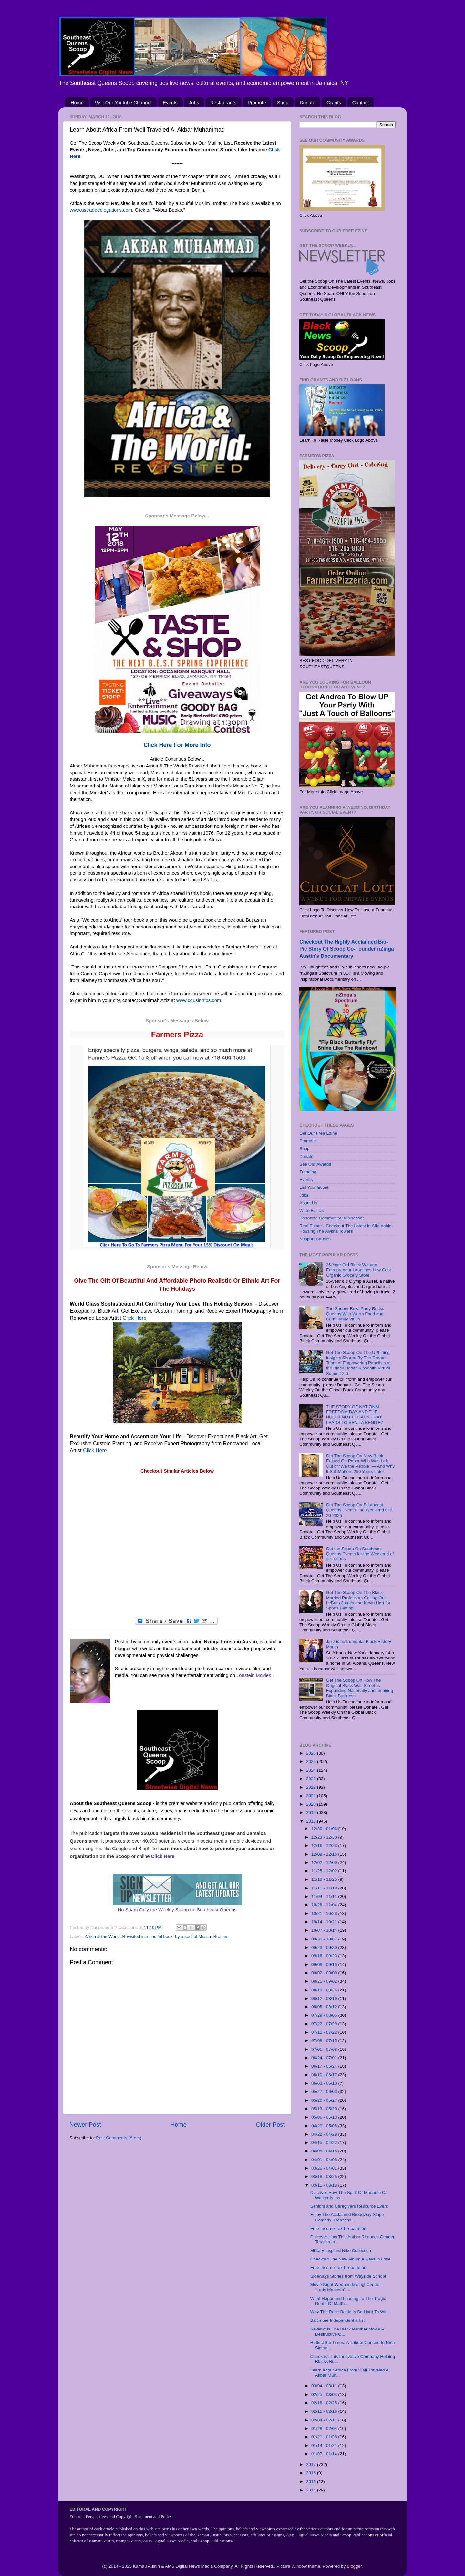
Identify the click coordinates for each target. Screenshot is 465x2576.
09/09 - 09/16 (324, 1964)
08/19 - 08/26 (324, 1990)
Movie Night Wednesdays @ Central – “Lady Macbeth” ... (347, 2287)
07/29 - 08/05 (324, 2015)
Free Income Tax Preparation (338, 2228)
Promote (257, 102)
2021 (311, 1795)
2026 (311, 1753)
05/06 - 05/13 (324, 2117)
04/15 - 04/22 (324, 2142)
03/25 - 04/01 (324, 2168)
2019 (311, 1812)
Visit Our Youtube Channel (123, 102)
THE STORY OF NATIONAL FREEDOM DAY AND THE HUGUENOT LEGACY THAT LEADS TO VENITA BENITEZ (354, 1414)
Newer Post (85, 2124)
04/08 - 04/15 (324, 2151)
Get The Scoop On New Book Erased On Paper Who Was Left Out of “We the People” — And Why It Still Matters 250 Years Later (360, 1463)
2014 (311, 2490)
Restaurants (223, 102)
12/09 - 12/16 (324, 1854)
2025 (311, 1761)
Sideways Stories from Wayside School (348, 2276)
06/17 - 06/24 (324, 2066)
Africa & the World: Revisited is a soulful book (129, 1936)
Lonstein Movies (253, 1675)
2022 (311, 1787)
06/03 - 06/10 (324, 2083)
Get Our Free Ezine (318, 1133)
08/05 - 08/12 (324, 2006)
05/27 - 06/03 (324, 2091)
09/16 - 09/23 (324, 1955)
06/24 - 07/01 (324, 2057)
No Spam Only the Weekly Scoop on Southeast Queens (177, 1909)
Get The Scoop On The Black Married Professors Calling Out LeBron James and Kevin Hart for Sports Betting (358, 1600)
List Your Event (313, 1187)
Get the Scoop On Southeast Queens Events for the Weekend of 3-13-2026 (360, 1553)
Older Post (270, 2124)
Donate (307, 102)
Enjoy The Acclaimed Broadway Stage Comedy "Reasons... (347, 2217)
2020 (311, 1804)
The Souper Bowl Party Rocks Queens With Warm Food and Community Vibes (355, 1313)
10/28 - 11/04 (324, 1904)
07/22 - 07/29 (324, 2023)
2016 (311, 2473)
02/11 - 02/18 (324, 2411)
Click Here (135, 1318)
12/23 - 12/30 (324, 1837)
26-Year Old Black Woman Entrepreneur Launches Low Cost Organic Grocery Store (358, 1270)
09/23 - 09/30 (324, 1947)
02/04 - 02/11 (324, 2420)
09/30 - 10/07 (324, 1939)
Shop (282, 102)
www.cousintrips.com (198, 1000)
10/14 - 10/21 (324, 1921)
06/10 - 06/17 (324, 2074)
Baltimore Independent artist (337, 2320)
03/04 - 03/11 (324, 2385)
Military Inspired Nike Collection (340, 2250)
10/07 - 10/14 (324, 1930)
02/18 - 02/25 (324, 2403)
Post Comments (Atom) (118, 2137)
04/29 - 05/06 (324, 2125)
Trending (307, 1171)
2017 (311, 2464)
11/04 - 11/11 (324, 1896)
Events (170, 102)
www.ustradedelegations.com (101, 210)
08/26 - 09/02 (324, 1981)
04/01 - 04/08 (324, 2159)
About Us (308, 1202)
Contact (360, 102)
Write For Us (311, 1210)
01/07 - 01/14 (324, 2453)
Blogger (354, 2566)
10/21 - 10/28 (324, 1913)
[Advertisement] (177, 1545)
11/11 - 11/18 (324, 1888)
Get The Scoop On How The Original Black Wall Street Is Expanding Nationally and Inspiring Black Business (359, 1688)
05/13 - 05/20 (324, 2108)
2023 (311, 1778)
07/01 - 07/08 (324, 2049)
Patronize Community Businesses (332, 1218)
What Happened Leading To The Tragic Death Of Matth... (348, 2301)
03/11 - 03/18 (324, 2185)
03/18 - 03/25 (324, 2176)
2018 (311, 1821)
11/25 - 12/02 (324, 1871)
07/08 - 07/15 (324, 2040)
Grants (333, 102)
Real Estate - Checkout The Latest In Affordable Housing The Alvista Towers (345, 1228)
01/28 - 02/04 (324, 2428)
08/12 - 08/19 (324, 1998)
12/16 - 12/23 (324, 1845)
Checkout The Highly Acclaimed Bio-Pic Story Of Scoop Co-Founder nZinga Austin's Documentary (346, 949)
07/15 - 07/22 (324, 2032)
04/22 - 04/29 (324, 2134)
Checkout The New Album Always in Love (350, 2259)
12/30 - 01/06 (324, 1828)
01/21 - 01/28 (324, 2436)
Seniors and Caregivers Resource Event (349, 2206)
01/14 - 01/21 (324, 2445)
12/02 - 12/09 (324, 1862)
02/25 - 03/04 (324, 2394)
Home (77, 102)
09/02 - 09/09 (324, 1972)
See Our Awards (315, 1164)
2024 (311, 1770)
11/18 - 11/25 (324, 1879)
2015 (311, 2481)
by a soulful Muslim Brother (201, 1936)
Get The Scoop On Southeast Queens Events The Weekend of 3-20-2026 (360, 1510)
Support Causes (315, 1239)
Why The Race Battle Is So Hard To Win (349, 2312)
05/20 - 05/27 (324, 2100)
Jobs (194, 102)
